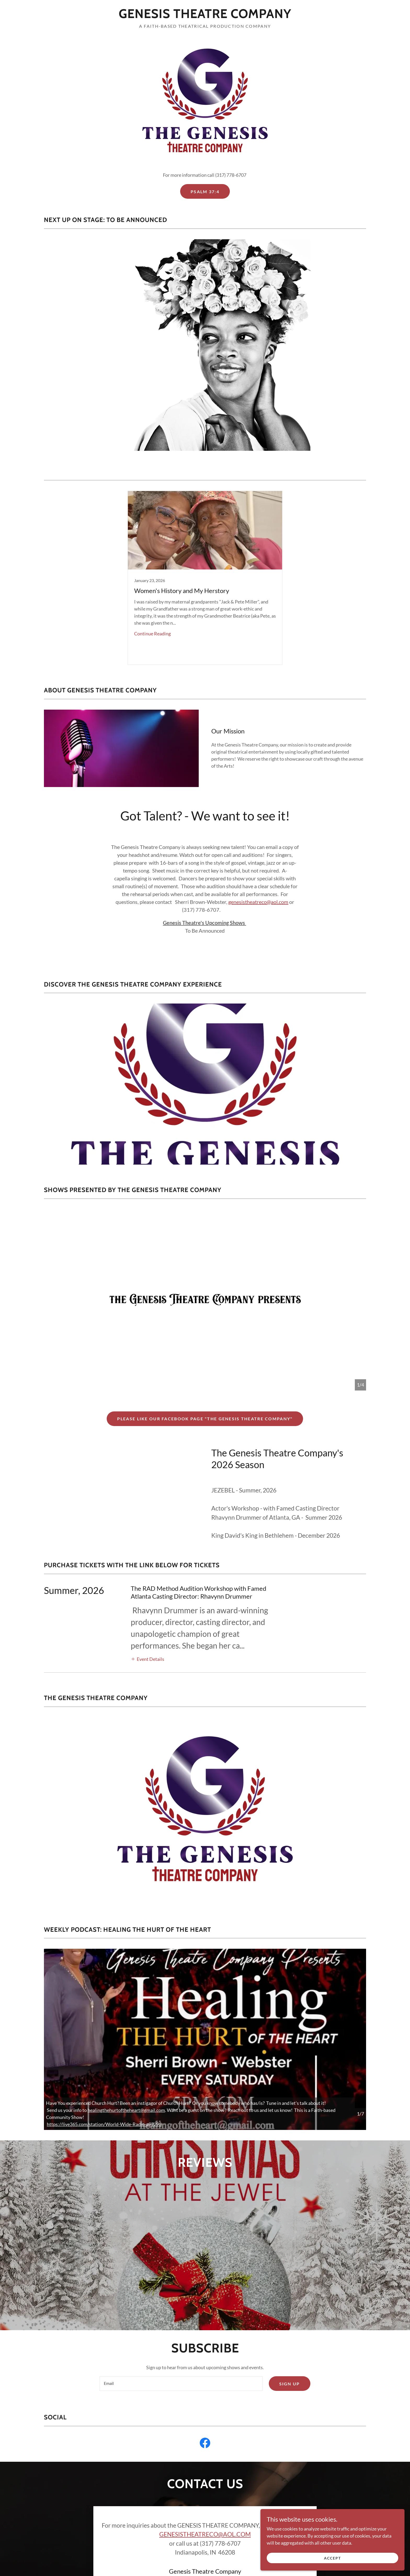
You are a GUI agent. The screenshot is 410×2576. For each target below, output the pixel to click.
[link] (205, 16)
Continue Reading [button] (152, 633)
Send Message (205, 2483)
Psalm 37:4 (205, 191)
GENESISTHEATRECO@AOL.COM (205, 2419)
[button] (147, 1659)
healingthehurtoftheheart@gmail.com (126, 2110)
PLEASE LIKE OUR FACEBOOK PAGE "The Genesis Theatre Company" (205, 1418)
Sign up (289, 2268)
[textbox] (181, 2268)
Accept (351, 2557)
